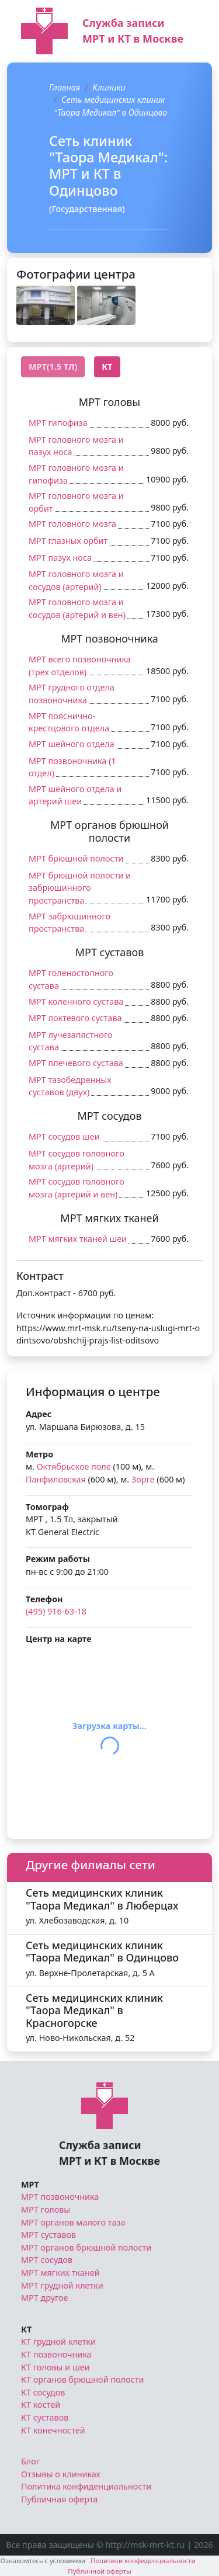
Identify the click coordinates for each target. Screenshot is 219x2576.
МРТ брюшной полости (76, 858)
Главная (64, 87)
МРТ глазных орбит (68, 540)
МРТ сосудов (46, 2259)
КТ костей (40, 2404)
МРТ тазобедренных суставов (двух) (70, 1086)
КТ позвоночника (56, 2354)
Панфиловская (56, 1479)
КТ (26, 2329)
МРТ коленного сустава (76, 1001)
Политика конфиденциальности (86, 2486)
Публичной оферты (99, 2571)
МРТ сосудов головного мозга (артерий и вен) (76, 1188)
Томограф (47, 1506)
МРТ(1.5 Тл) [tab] (53, 366)
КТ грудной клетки (58, 2341)
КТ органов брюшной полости (82, 2379)
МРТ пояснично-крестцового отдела (69, 722)
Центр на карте (59, 1638)
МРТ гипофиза (58, 422)
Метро (39, 1454)
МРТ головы (45, 2209)
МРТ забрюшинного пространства (69, 923)
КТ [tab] (107, 366)
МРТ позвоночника (60, 2196)
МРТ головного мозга (72, 523)
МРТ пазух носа (60, 557)
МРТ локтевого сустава (75, 1017)
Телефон (44, 1599)
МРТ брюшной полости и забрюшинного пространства (80, 888)
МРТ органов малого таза (73, 2222)
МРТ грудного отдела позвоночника (71, 694)
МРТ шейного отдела (71, 743)
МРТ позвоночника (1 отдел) (72, 767)
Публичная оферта (59, 2499)
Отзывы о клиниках (60, 2474)
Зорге (143, 1479)
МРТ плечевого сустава (76, 1062)
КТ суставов (44, 2417)
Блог (30, 2461)
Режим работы (58, 1558)
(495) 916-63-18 (56, 1611)
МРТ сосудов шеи (64, 1136)
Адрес (38, 1413)
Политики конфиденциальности (143, 2560)
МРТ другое (44, 2297)
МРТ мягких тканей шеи (78, 1238)
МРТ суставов (48, 2234)
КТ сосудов (43, 2392)
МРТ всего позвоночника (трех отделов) (80, 666)
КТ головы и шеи (55, 2367)
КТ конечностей (53, 2430)
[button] (45, 305)
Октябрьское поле (74, 1466)
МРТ (30, 2184)
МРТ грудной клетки (62, 2285)
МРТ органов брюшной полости (86, 2247)
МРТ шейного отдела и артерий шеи (75, 795)
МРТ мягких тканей (60, 2272)
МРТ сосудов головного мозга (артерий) (76, 1160)
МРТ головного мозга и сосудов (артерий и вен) (77, 608)
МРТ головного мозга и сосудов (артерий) (76, 580)
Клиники (109, 87)
